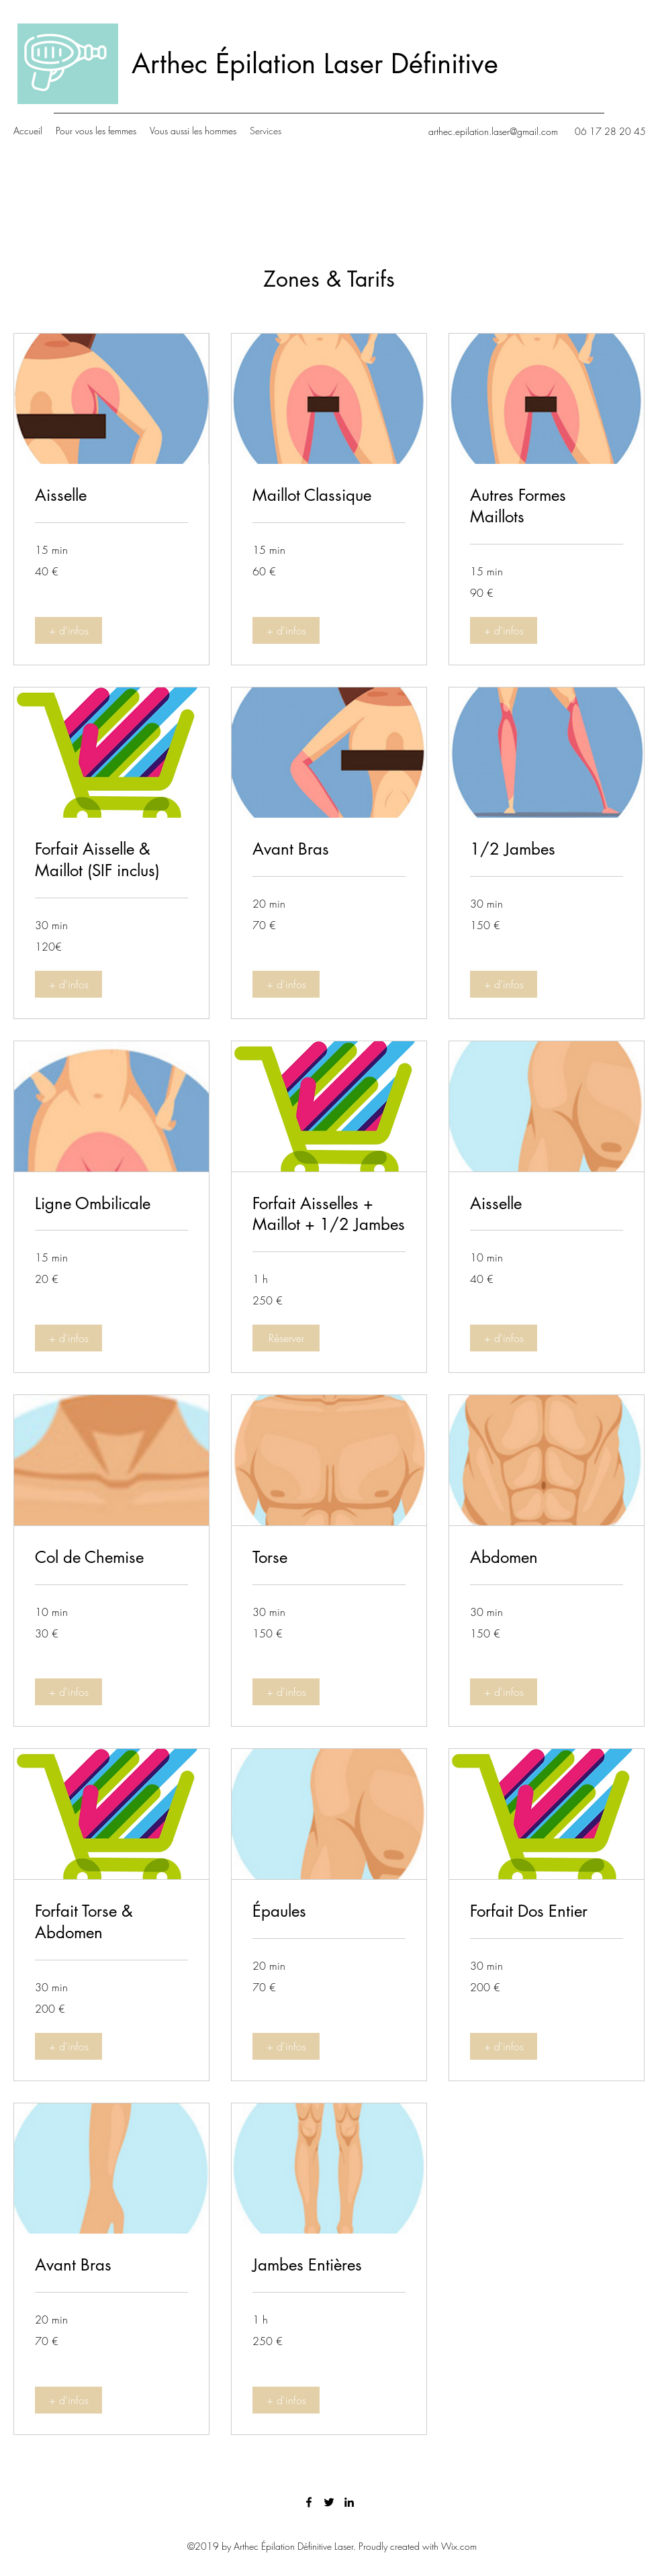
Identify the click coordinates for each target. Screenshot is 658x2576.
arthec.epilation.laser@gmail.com (493, 131)
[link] (111, 495)
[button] (68, 630)
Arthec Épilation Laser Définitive (315, 63)
